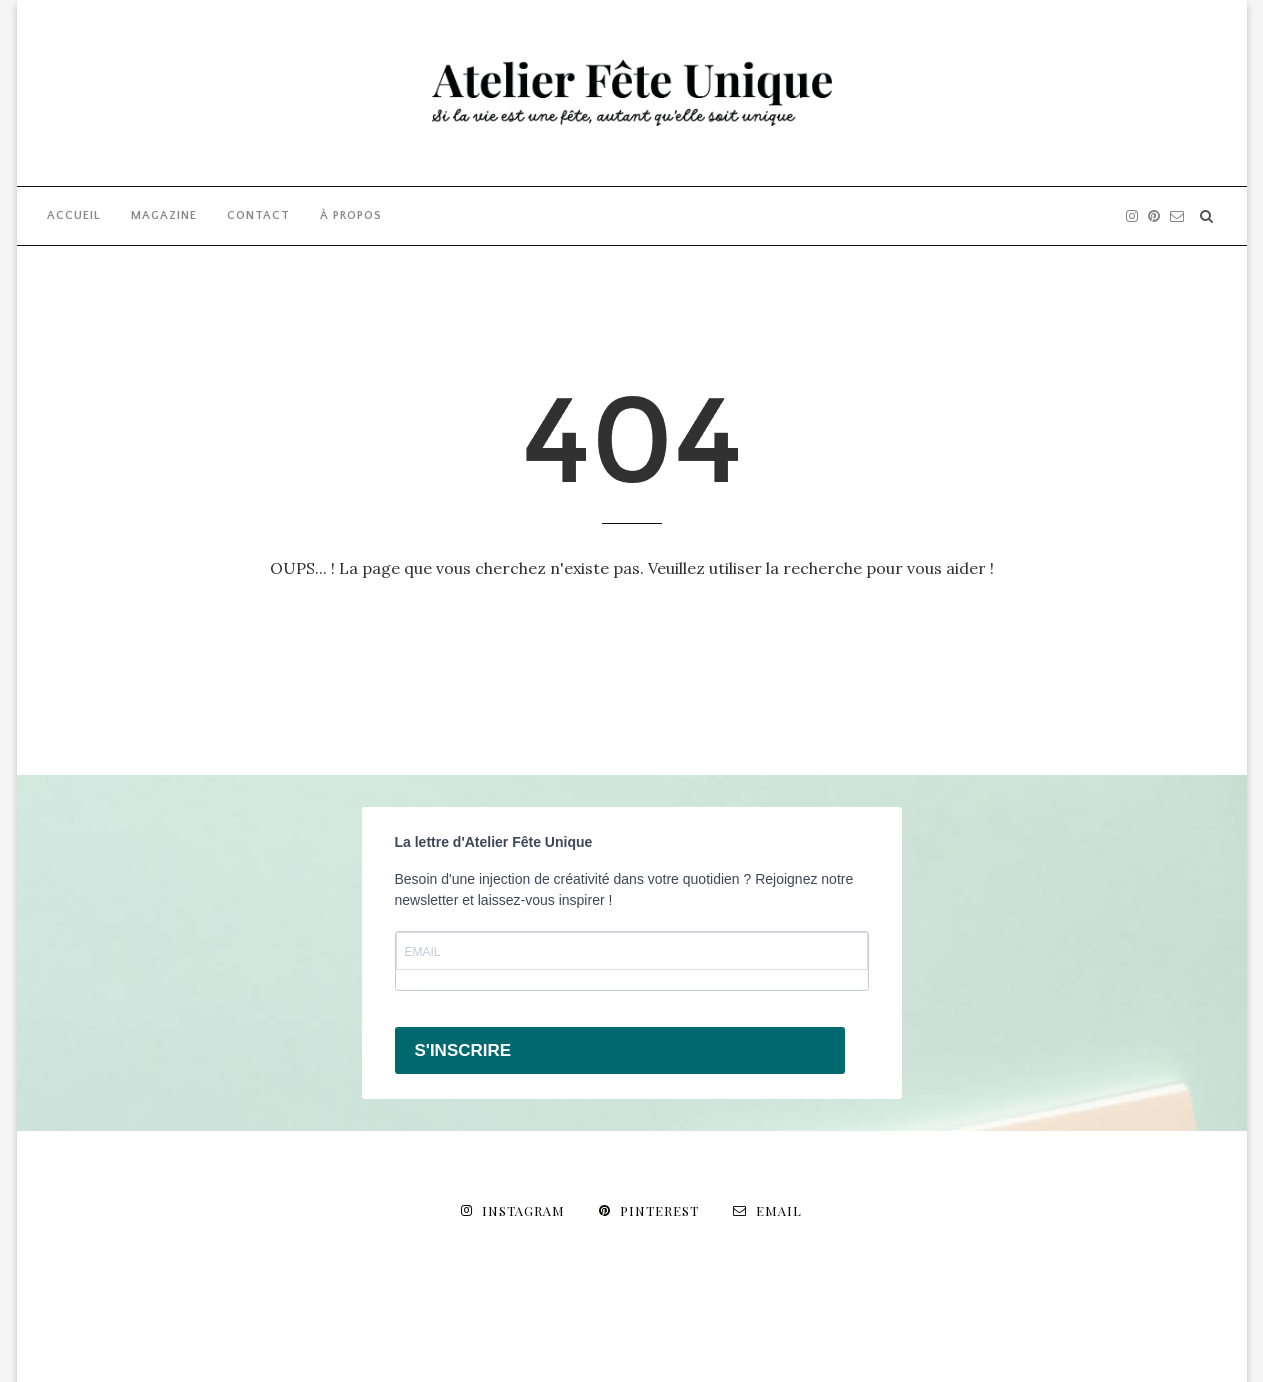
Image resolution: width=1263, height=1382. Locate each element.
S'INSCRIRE (463, 1050)
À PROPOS (351, 215)
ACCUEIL (74, 215)
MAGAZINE (164, 215)
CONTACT (258, 215)
